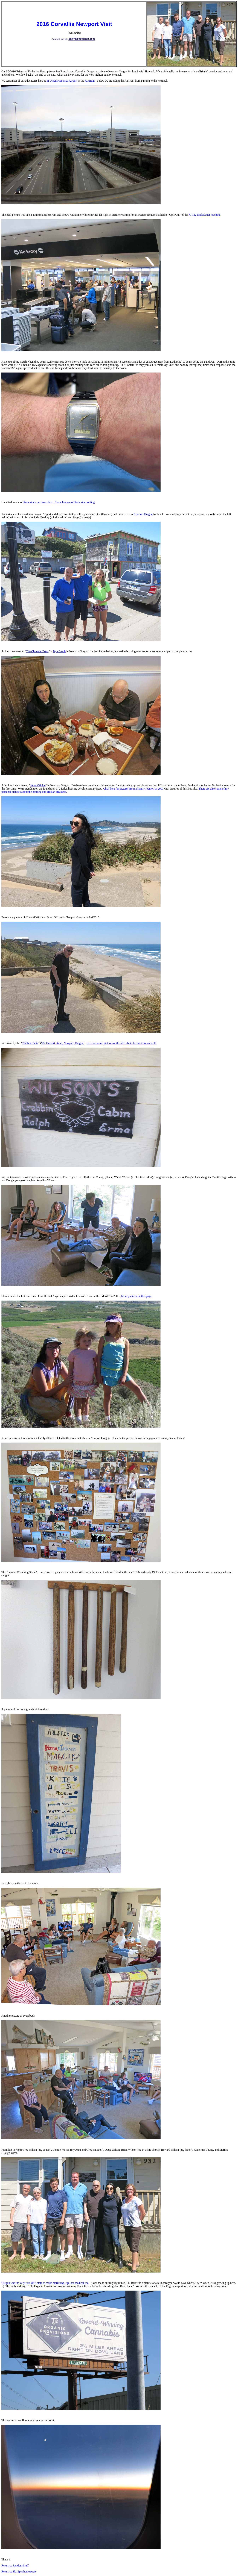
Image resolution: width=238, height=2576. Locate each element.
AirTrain (90, 80)
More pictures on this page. (136, 1296)
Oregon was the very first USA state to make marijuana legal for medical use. (45, 2282)
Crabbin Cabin (30, 1043)
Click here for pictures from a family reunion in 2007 (133, 788)
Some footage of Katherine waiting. (75, 502)
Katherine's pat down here (38, 502)
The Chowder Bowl (37, 651)
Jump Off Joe (37, 785)
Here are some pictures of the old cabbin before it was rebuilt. (121, 1043)
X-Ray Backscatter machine (204, 214)
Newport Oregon (143, 514)
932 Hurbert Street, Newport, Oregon (62, 1043)
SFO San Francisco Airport (62, 80)
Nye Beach (59, 651)
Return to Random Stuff (15, 2565)
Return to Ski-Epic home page (18, 2571)
